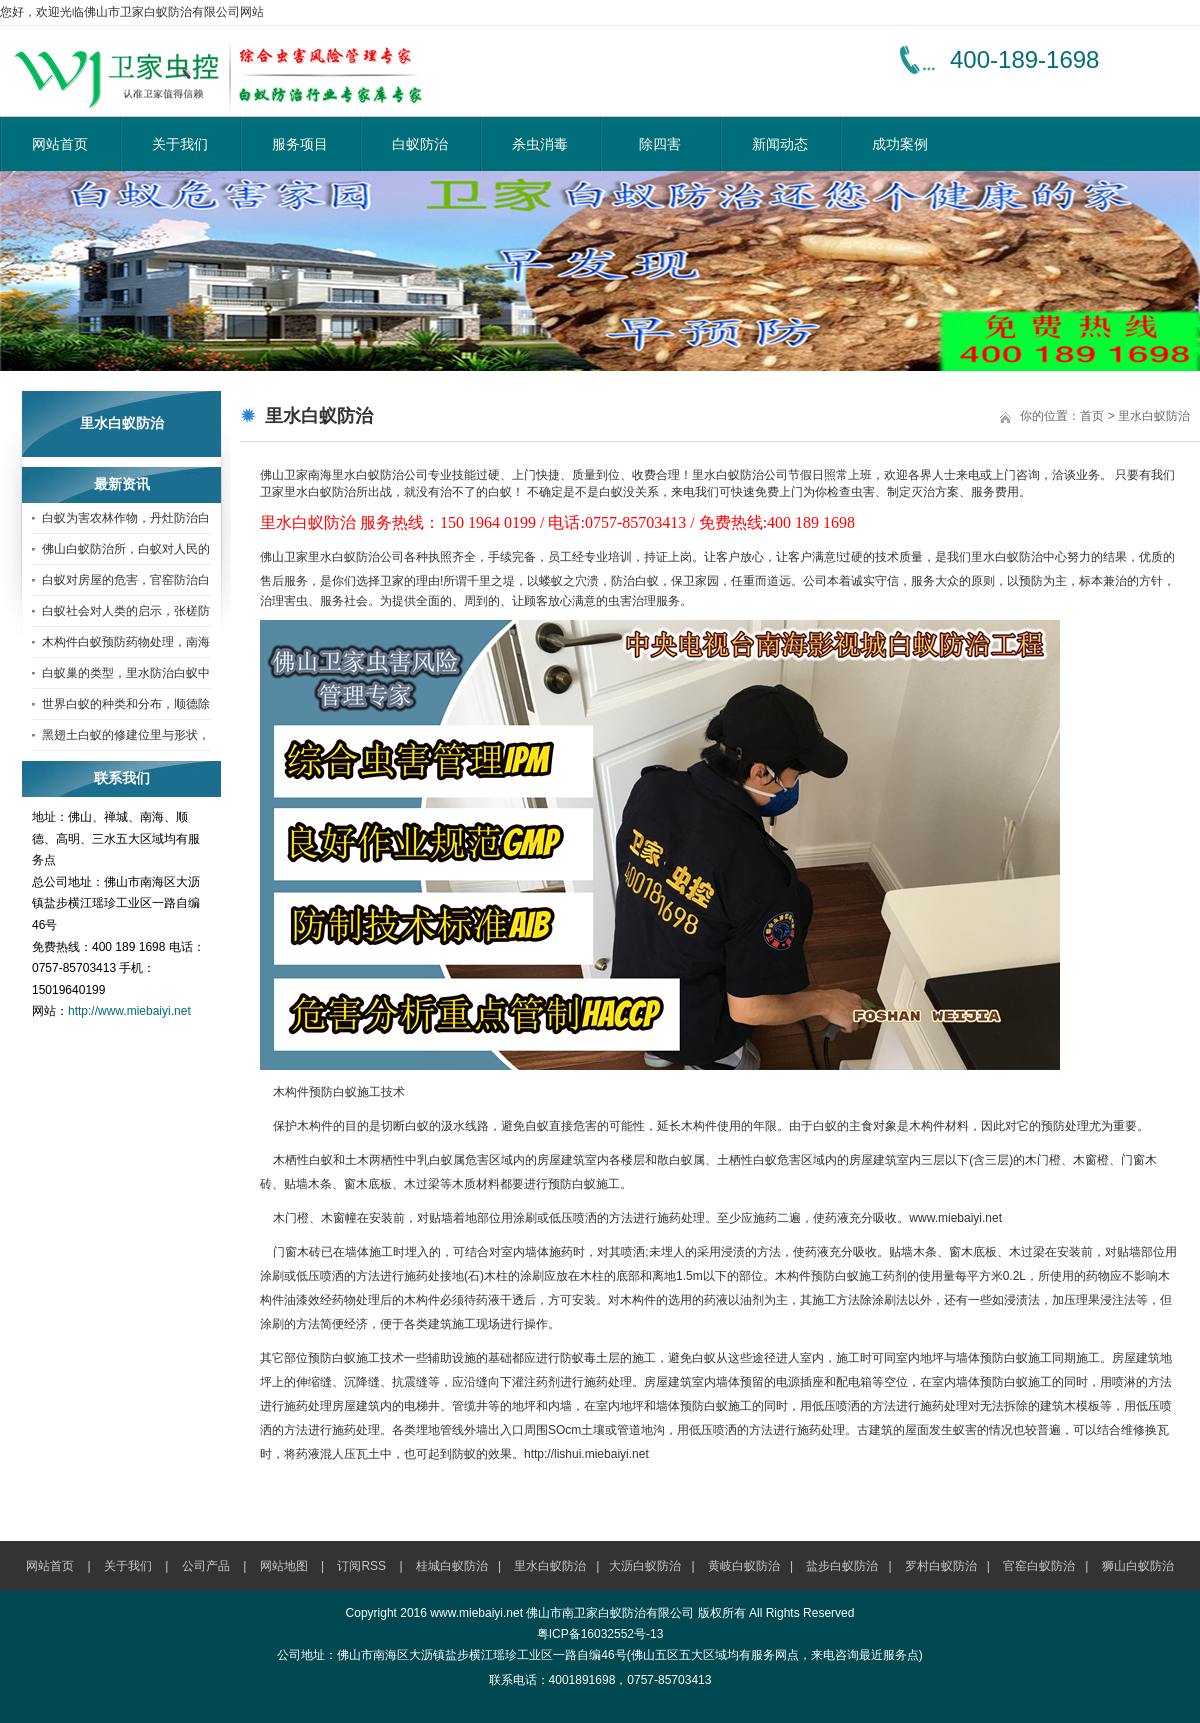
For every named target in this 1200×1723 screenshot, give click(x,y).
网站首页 (60, 144)
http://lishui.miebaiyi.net (586, 1454)
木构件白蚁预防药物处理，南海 (126, 642)
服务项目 (300, 144)
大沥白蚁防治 (645, 1566)
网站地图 (284, 1566)
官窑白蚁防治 (1039, 1566)
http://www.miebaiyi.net (129, 1011)
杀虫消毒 (540, 144)
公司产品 (206, 1566)
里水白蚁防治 (1154, 416)
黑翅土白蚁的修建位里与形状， (126, 735)
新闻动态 (780, 144)
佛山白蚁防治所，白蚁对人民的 (126, 549)
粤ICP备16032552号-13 (600, 1634)
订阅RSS (361, 1566)
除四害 (660, 144)
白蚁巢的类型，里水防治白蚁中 (126, 673)
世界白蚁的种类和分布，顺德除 (126, 704)
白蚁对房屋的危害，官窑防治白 (126, 580)
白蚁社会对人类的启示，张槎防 (126, 611)
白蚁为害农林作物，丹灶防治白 (126, 518)
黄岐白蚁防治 (744, 1566)
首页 (1092, 416)
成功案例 (900, 144)
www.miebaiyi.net (955, 1218)
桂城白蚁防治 (452, 1566)
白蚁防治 (420, 144)
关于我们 (180, 144)
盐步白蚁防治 (842, 1566)
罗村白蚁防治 (941, 1566)
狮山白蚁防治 (1138, 1566)
